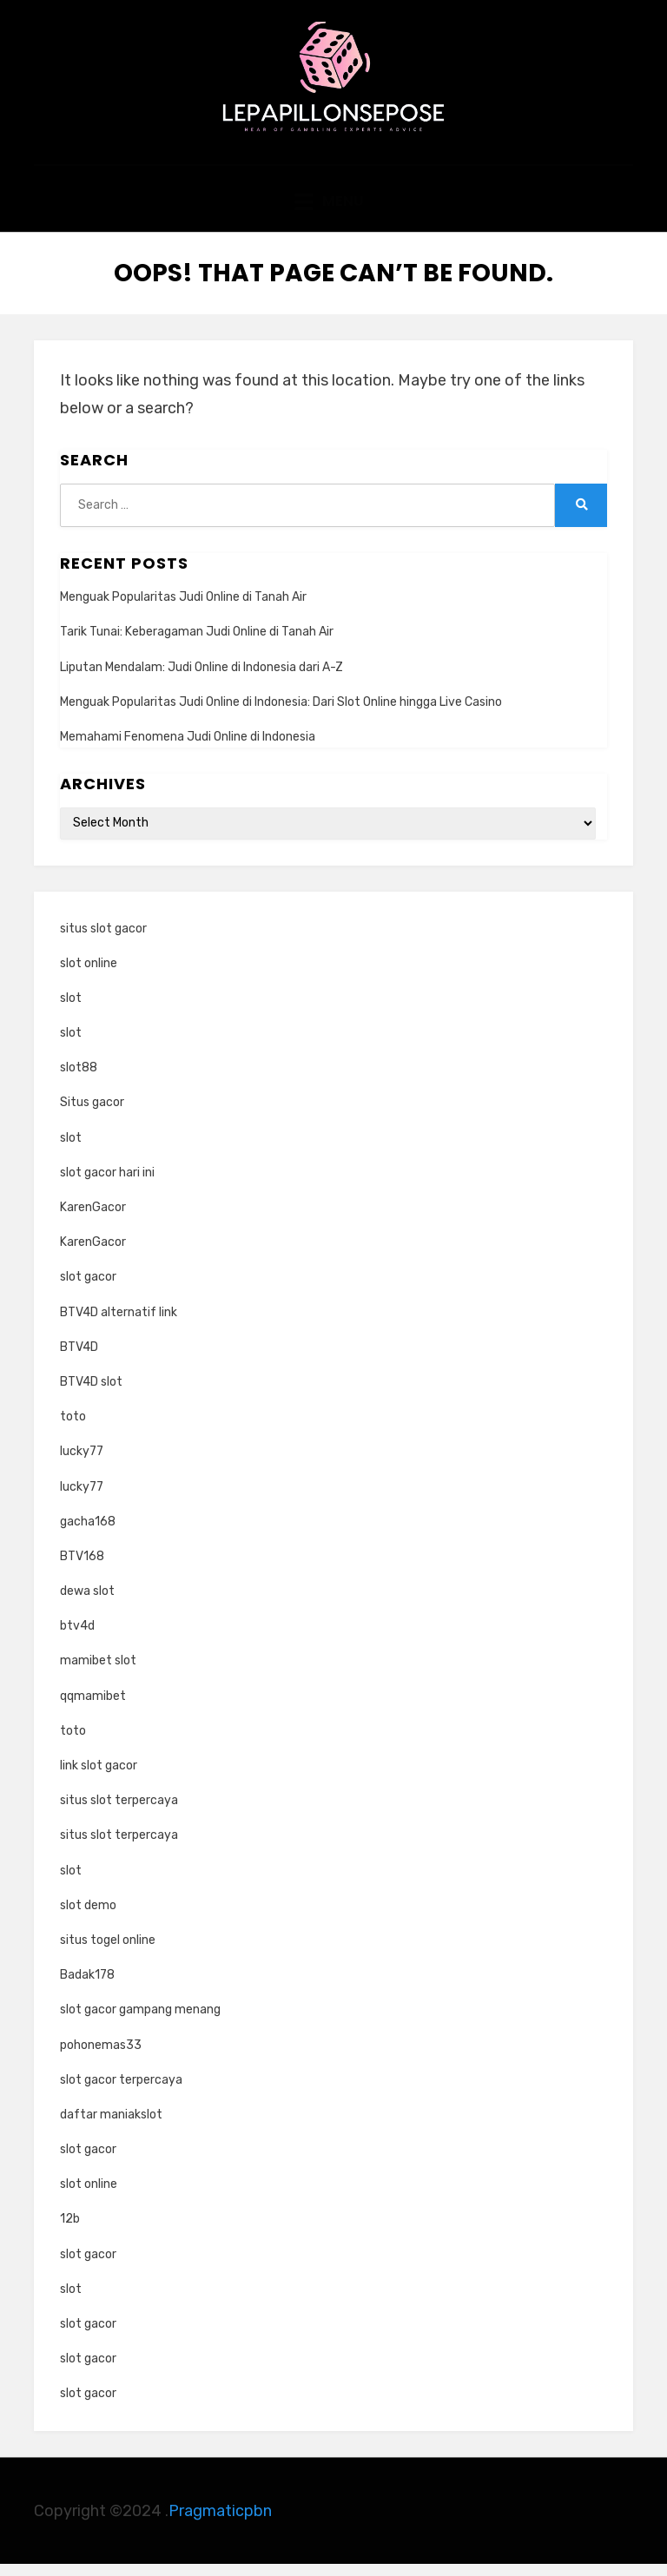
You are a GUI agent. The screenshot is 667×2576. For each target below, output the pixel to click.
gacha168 (88, 1532)
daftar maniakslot (111, 2126)
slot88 (78, 1079)
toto (73, 1428)
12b (70, 2231)
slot (71, 1010)
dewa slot (87, 1603)
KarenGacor (93, 1219)
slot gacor (88, 1288)
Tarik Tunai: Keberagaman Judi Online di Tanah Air (197, 643)
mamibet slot (98, 1672)
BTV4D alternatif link (118, 1323)
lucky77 (81, 1463)
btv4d (77, 1638)
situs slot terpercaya (119, 1812)
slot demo (88, 1917)
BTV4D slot (91, 1394)
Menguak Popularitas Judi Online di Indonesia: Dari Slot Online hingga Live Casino (281, 714)
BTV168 (82, 1568)
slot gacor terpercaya (121, 2091)
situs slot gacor (103, 939)
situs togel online (107, 1952)
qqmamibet (93, 1707)
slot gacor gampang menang (140, 2021)
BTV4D (79, 1359)
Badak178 (87, 1987)
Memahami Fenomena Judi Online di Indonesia (187, 748)
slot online (88, 974)
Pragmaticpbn (220, 2522)
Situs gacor (92, 1114)
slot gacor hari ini (107, 1184)
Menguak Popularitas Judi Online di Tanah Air (183, 609)
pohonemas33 (101, 2056)
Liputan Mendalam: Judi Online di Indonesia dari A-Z (201, 678)
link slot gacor (98, 1777)
